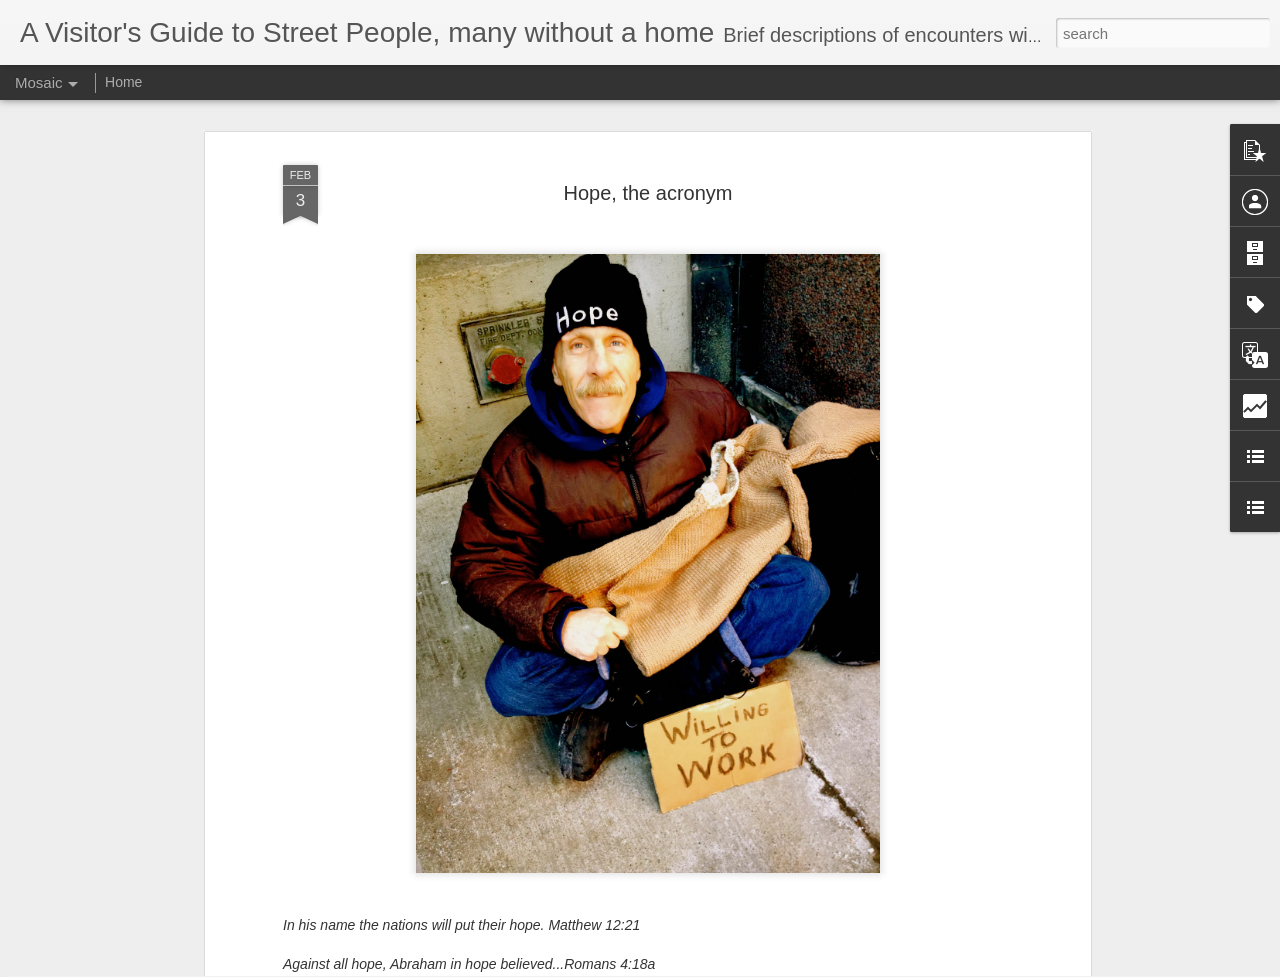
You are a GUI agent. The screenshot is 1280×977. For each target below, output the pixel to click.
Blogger (702, 966)
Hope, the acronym (648, 159)
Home (123, 82)
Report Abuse (761, 966)
